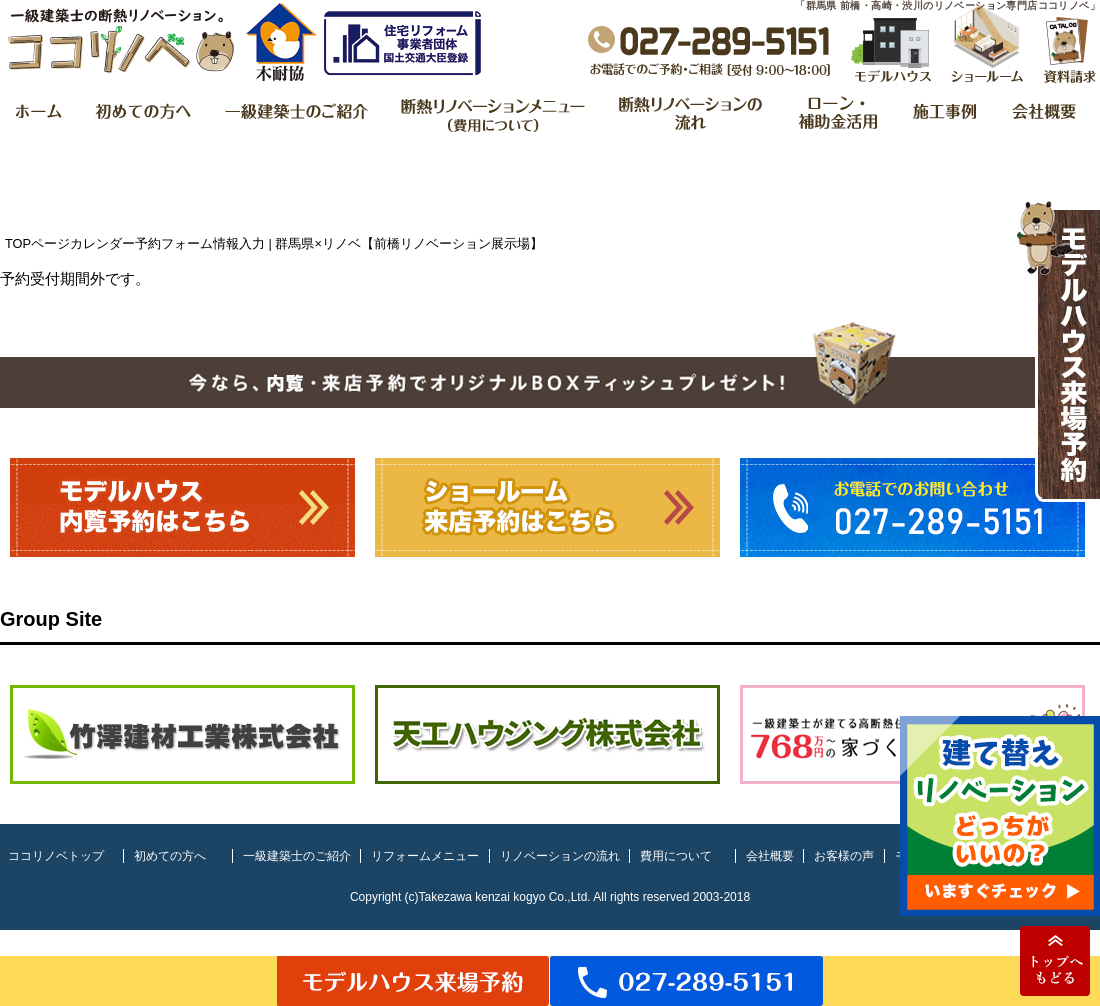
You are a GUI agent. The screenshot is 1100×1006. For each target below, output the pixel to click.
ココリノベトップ (56, 856)
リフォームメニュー (425, 856)
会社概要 (770, 856)
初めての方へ (170, 856)
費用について (676, 856)
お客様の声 (844, 856)
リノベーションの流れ (560, 856)
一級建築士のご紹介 (297, 856)
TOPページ (37, 243)
